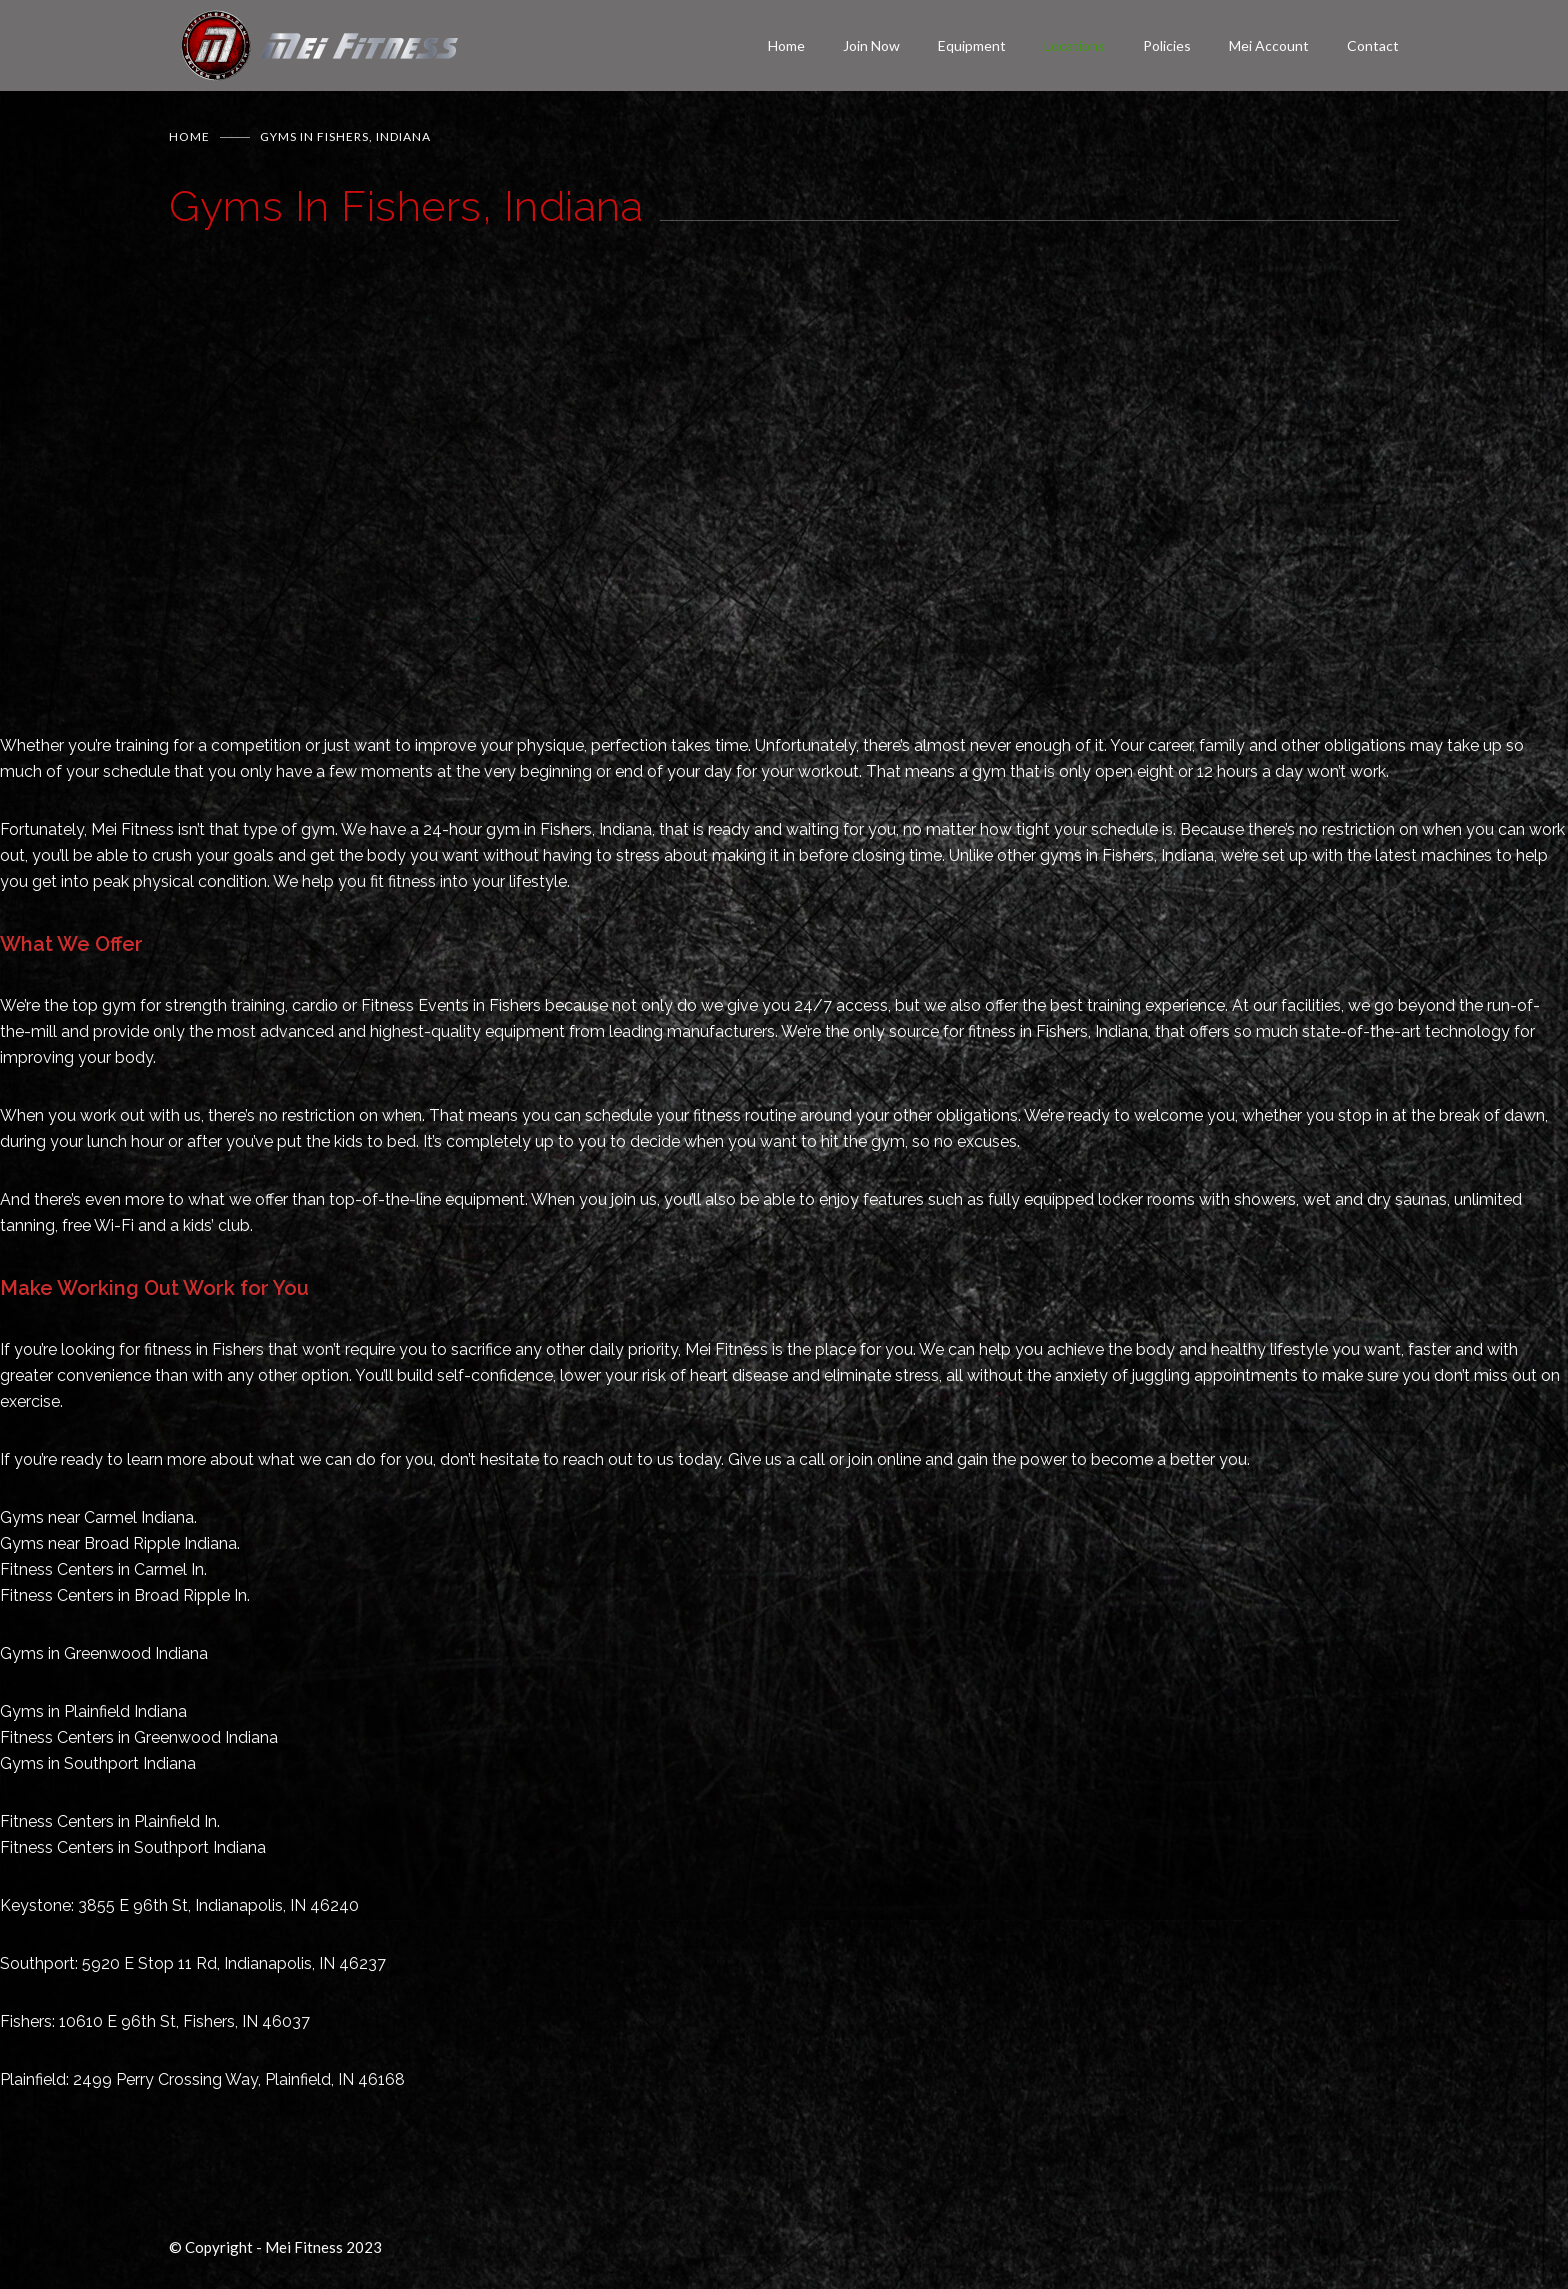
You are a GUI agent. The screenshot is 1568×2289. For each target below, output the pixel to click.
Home (786, 45)
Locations (1074, 45)
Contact (1373, 45)
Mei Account (1269, 45)
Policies (1167, 45)
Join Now (871, 45)
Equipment (972, 45)
